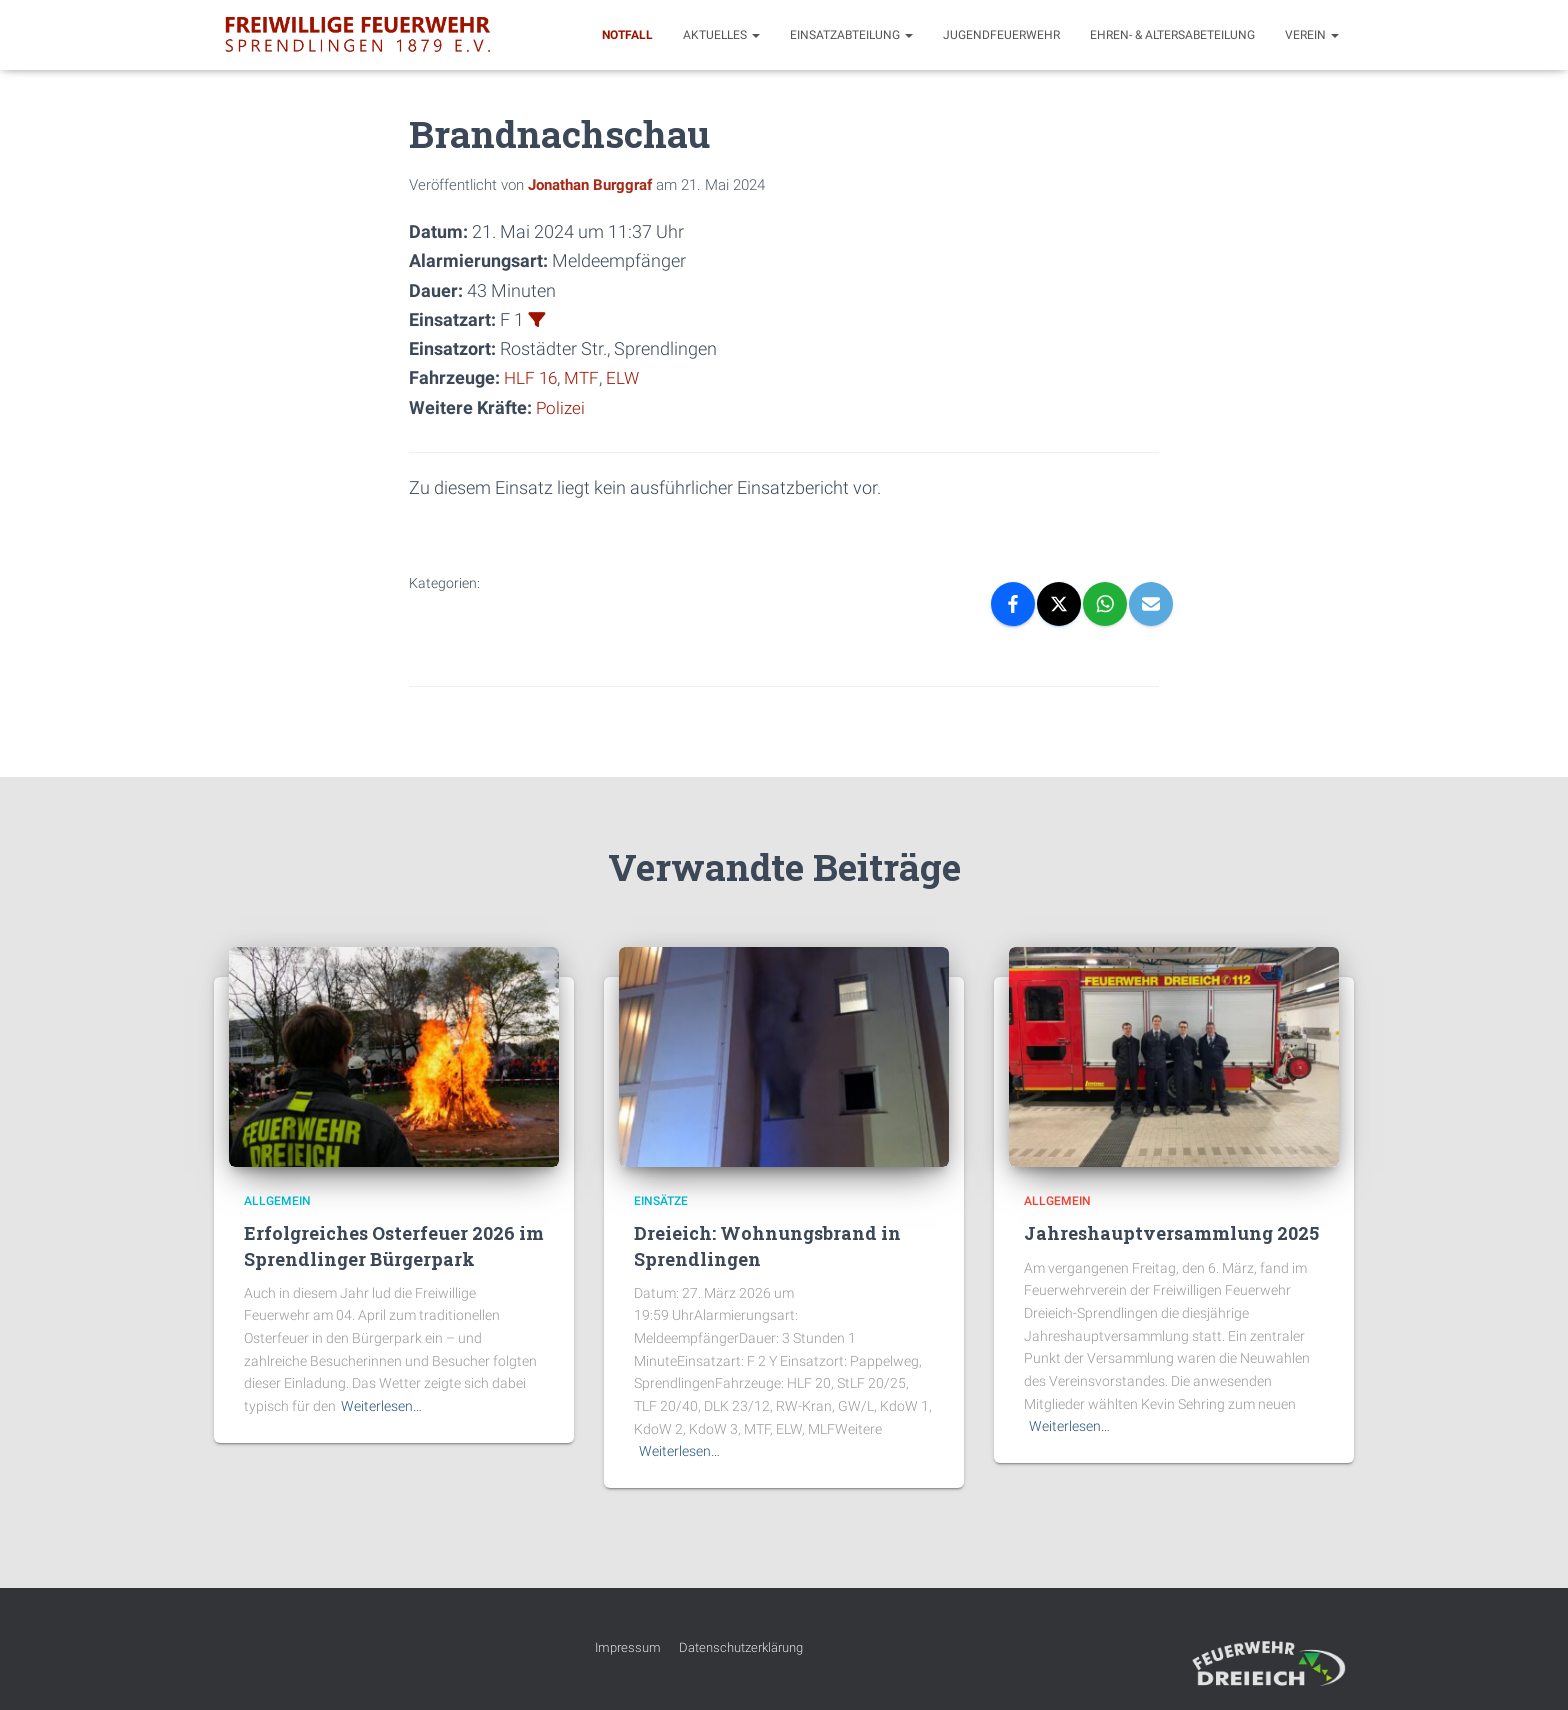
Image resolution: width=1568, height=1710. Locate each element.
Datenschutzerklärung (741, 1646)
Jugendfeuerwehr (1001, 35)
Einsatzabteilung (851, 35)
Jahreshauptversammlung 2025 (1171, 1233)
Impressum (628, 1646)
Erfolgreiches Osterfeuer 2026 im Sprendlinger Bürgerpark (394, 1245)
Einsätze (661, 1200)
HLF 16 (532, 377)
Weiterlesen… (381, 1405)
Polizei (561, 406)
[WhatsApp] (1105, 603)
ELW (626, 377)
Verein (1312, 35)
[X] (1059, 603)
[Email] (1151, 603)
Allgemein (277, 1200)
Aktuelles (721, 35)
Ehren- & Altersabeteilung (1172, 35)
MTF (584, 377)
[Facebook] (1013, 603)
